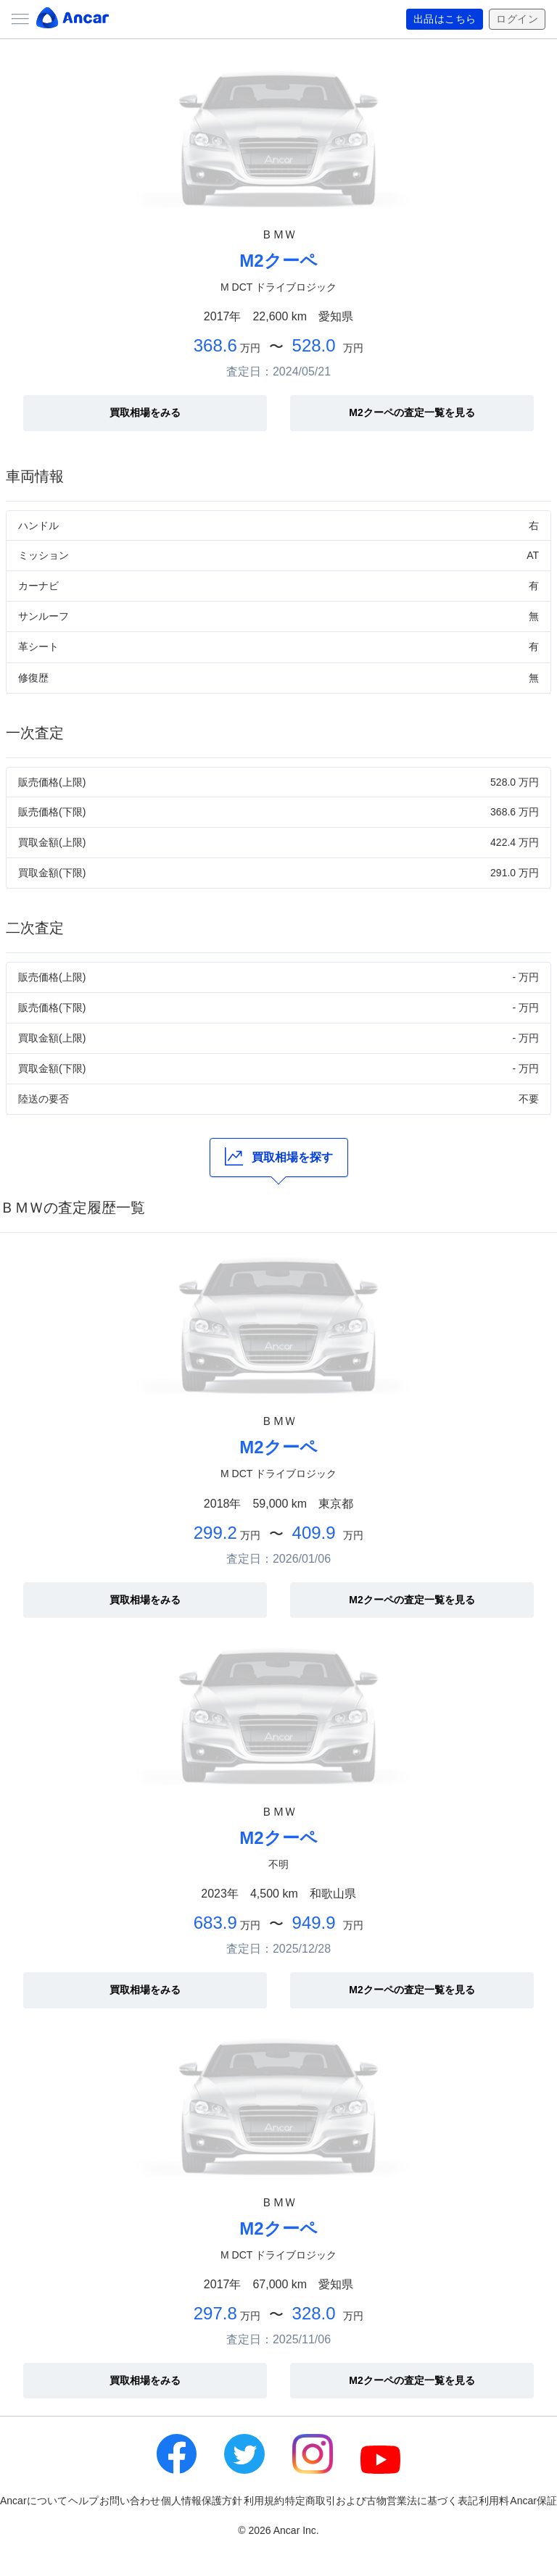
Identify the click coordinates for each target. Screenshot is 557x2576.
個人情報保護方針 (201, 2500)
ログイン (517, 19)
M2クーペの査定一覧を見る (411, 412)
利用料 (494, 2500)
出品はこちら (444, 19)
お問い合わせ (129, 2500)
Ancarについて (33, 2500)
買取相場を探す (279, 1156)
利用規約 (264, 2500)
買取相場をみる (145, 412)
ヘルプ (83, 2500)
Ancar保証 (533, 2500)
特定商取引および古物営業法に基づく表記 (381, 2500)
